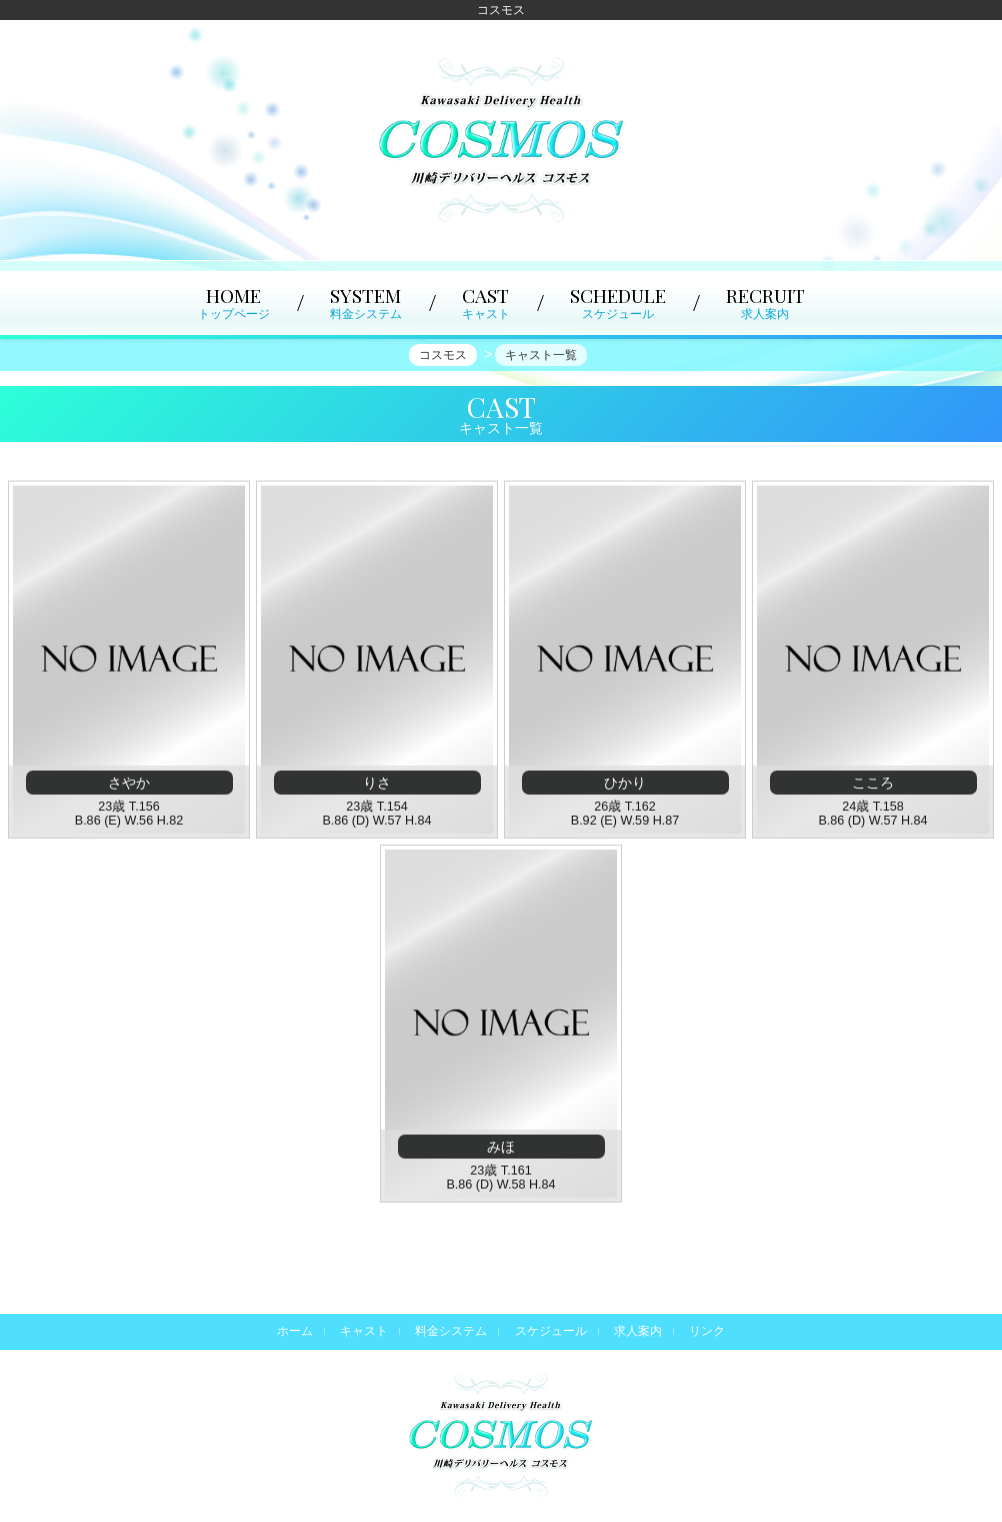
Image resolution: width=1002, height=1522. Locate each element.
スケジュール (551, 1331)
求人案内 (638, 1331)
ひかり (625, 785)
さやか (129, 785)
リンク (707, 1331)
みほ (501, 1149)
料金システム (451, 1331)
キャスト (364, 1331)
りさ (377, 785)
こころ (873, 785)
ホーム (295, 1331)
